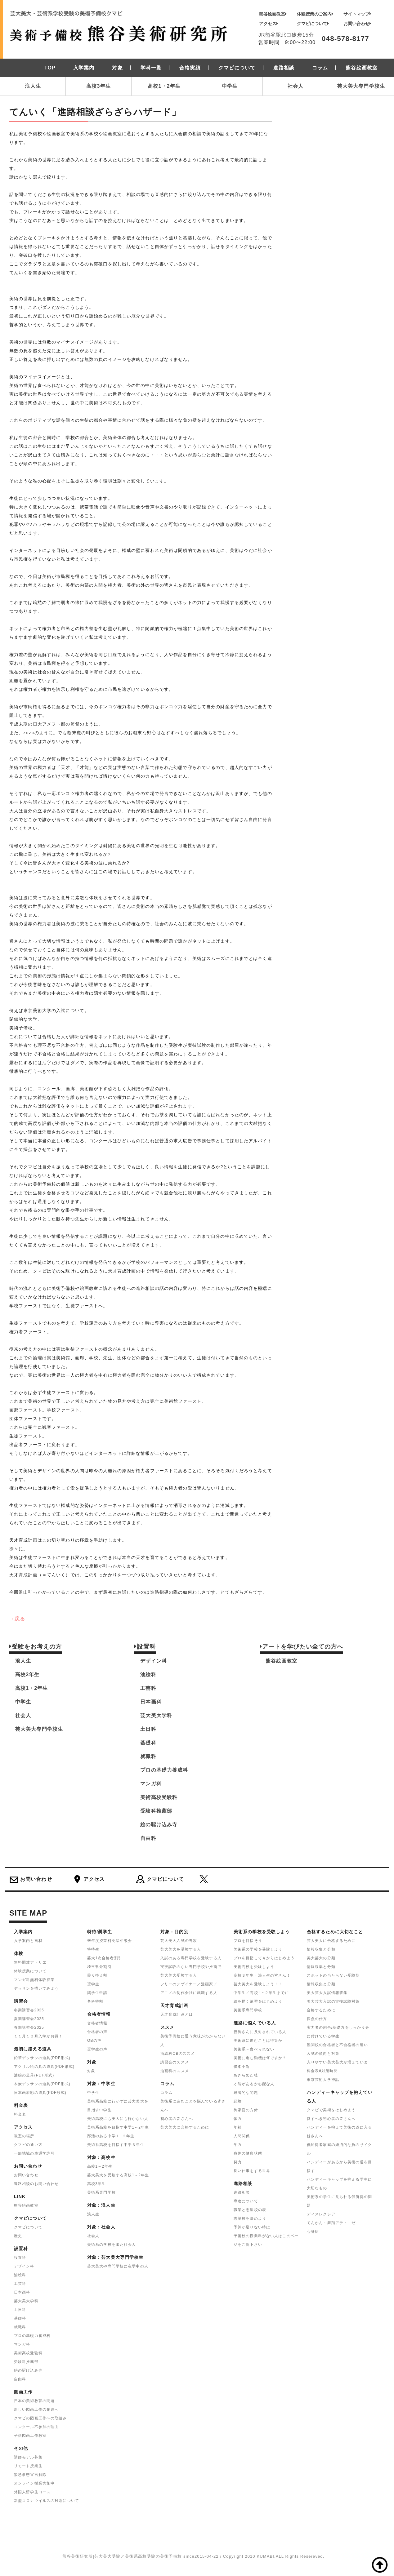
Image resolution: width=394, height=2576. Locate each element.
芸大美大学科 (156, 1715)
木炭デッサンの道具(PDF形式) (42, 2084)
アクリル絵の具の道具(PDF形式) (44, 2066)
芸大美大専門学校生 (361, 86)
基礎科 (148, 1742)
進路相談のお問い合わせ (36, 2184)
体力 (238, 2118)
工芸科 (148, 1688)
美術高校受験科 (158, 1797)
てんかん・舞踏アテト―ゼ (331, 2223)
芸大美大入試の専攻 (178, 1941)
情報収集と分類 (321, 1949)
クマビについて (313, 23)
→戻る (17, 1618)
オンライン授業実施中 (34, 2483)
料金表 (20, 2114)
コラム (166, 2092)
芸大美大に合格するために (184, 2127)
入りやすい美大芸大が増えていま (337, 2062)
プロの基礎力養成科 (164, 1770)
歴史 (18, 2236)
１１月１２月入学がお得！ (38, 2036)
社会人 (295, 86)
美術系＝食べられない (254, 2049)
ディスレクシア (321, 2214)
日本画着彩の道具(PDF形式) (40, 2092)
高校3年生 (98, 86)
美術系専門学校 (101, 2192)
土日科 (148, 1729)
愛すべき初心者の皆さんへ (331, 2118)
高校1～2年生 (99, 2166)
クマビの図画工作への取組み (40, 2418)
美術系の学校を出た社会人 (111, 2244)
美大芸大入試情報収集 (327, 1993)
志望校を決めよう (250, 2218)
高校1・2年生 (164, 86)
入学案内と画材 (28, 1941)
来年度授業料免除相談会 (109, 1941)
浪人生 (33, 86)
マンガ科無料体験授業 (34, 1980)
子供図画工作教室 (30, 2435)
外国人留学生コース (32, 2492)
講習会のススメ (174, 2062)
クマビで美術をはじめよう (331, 2110)
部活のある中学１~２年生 (110, 2136)
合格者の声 (97, 2032)
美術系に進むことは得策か (258, 2040)
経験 (238, 2101)
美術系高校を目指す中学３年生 (115, 2145)
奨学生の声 (97, 2049)
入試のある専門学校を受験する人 (191, 1958)
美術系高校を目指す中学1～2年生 (118, 2127)
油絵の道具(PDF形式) (34, 2075)
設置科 (20, 2257)
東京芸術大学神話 (323, 2079)
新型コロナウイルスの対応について (46, 2500)
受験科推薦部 (156, 1811)
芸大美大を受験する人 (180, 1949)
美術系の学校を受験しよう (258, 1949)
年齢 (238, 2127)
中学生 (230, 86)
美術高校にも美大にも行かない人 (117, 2118)
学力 (238, 2145)
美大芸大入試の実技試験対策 (333, 2001)
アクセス (268, 23)
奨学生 (93, 1984)
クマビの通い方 (28, 2145)
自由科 (148, 1838)
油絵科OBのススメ (177, 2053)
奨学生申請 (97, 1993)
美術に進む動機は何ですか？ (260, 2058)
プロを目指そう (248, 1941)
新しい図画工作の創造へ (36, 2409)
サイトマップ (357, 13)
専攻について (246, 2201)
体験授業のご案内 (315, 13)
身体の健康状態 (248, 2153)
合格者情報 (97, 2023)
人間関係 (242, 2136)
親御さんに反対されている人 (260, 2032)
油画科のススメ (174, 2071)
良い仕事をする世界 (252, 2171)
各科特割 (95, 2001)
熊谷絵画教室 (273, 13)
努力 (238, 2162)
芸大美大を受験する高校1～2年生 (118, 2175)
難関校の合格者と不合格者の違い (337, 2045)
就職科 (148, 1756)
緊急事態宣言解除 (30, 2474)
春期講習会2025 (29, 2027)
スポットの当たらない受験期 (333, 1975)
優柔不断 (242, 2066)
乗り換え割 (97, 1975)
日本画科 (150, 1701)
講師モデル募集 (28, 2457)
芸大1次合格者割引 (104, 1958)
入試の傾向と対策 (323, 2053)
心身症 (313, 2231)
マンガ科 (150, 1783)
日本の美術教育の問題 (34, 2401)
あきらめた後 (246, 2075)
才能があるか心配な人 (254, 2084)
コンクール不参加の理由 (36, 2427)
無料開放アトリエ (30, 1962)
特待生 (93, 1949)
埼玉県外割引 (99, 1967)
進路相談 (242, 2192)
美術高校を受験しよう (254, 1967)
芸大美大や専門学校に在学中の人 (117, 2266)
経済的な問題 (246, 2092)
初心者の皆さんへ (176, 2118)
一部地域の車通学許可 (34, 2153)
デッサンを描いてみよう (36, 1988)
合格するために (321, 2010)
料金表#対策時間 (322, 2071)
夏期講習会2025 (29, 2019)
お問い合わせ (357, 23)
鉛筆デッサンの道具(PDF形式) (42, 2058)
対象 (91, 2071)
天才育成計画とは (176, 2014)
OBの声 (94, 2040)
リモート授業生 (28, 2466)
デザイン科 (153, 1660)
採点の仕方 (317, 2019)
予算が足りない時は (252, 2227)
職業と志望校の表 (250, 2210)
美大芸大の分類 (321, 1958)
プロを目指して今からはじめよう (264, 1958)
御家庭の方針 (246, 2110)
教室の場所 (24, 2136)
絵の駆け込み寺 (158, 1824)
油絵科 (148, 1674)
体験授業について (30, 1971)
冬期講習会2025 (29, 2010)
